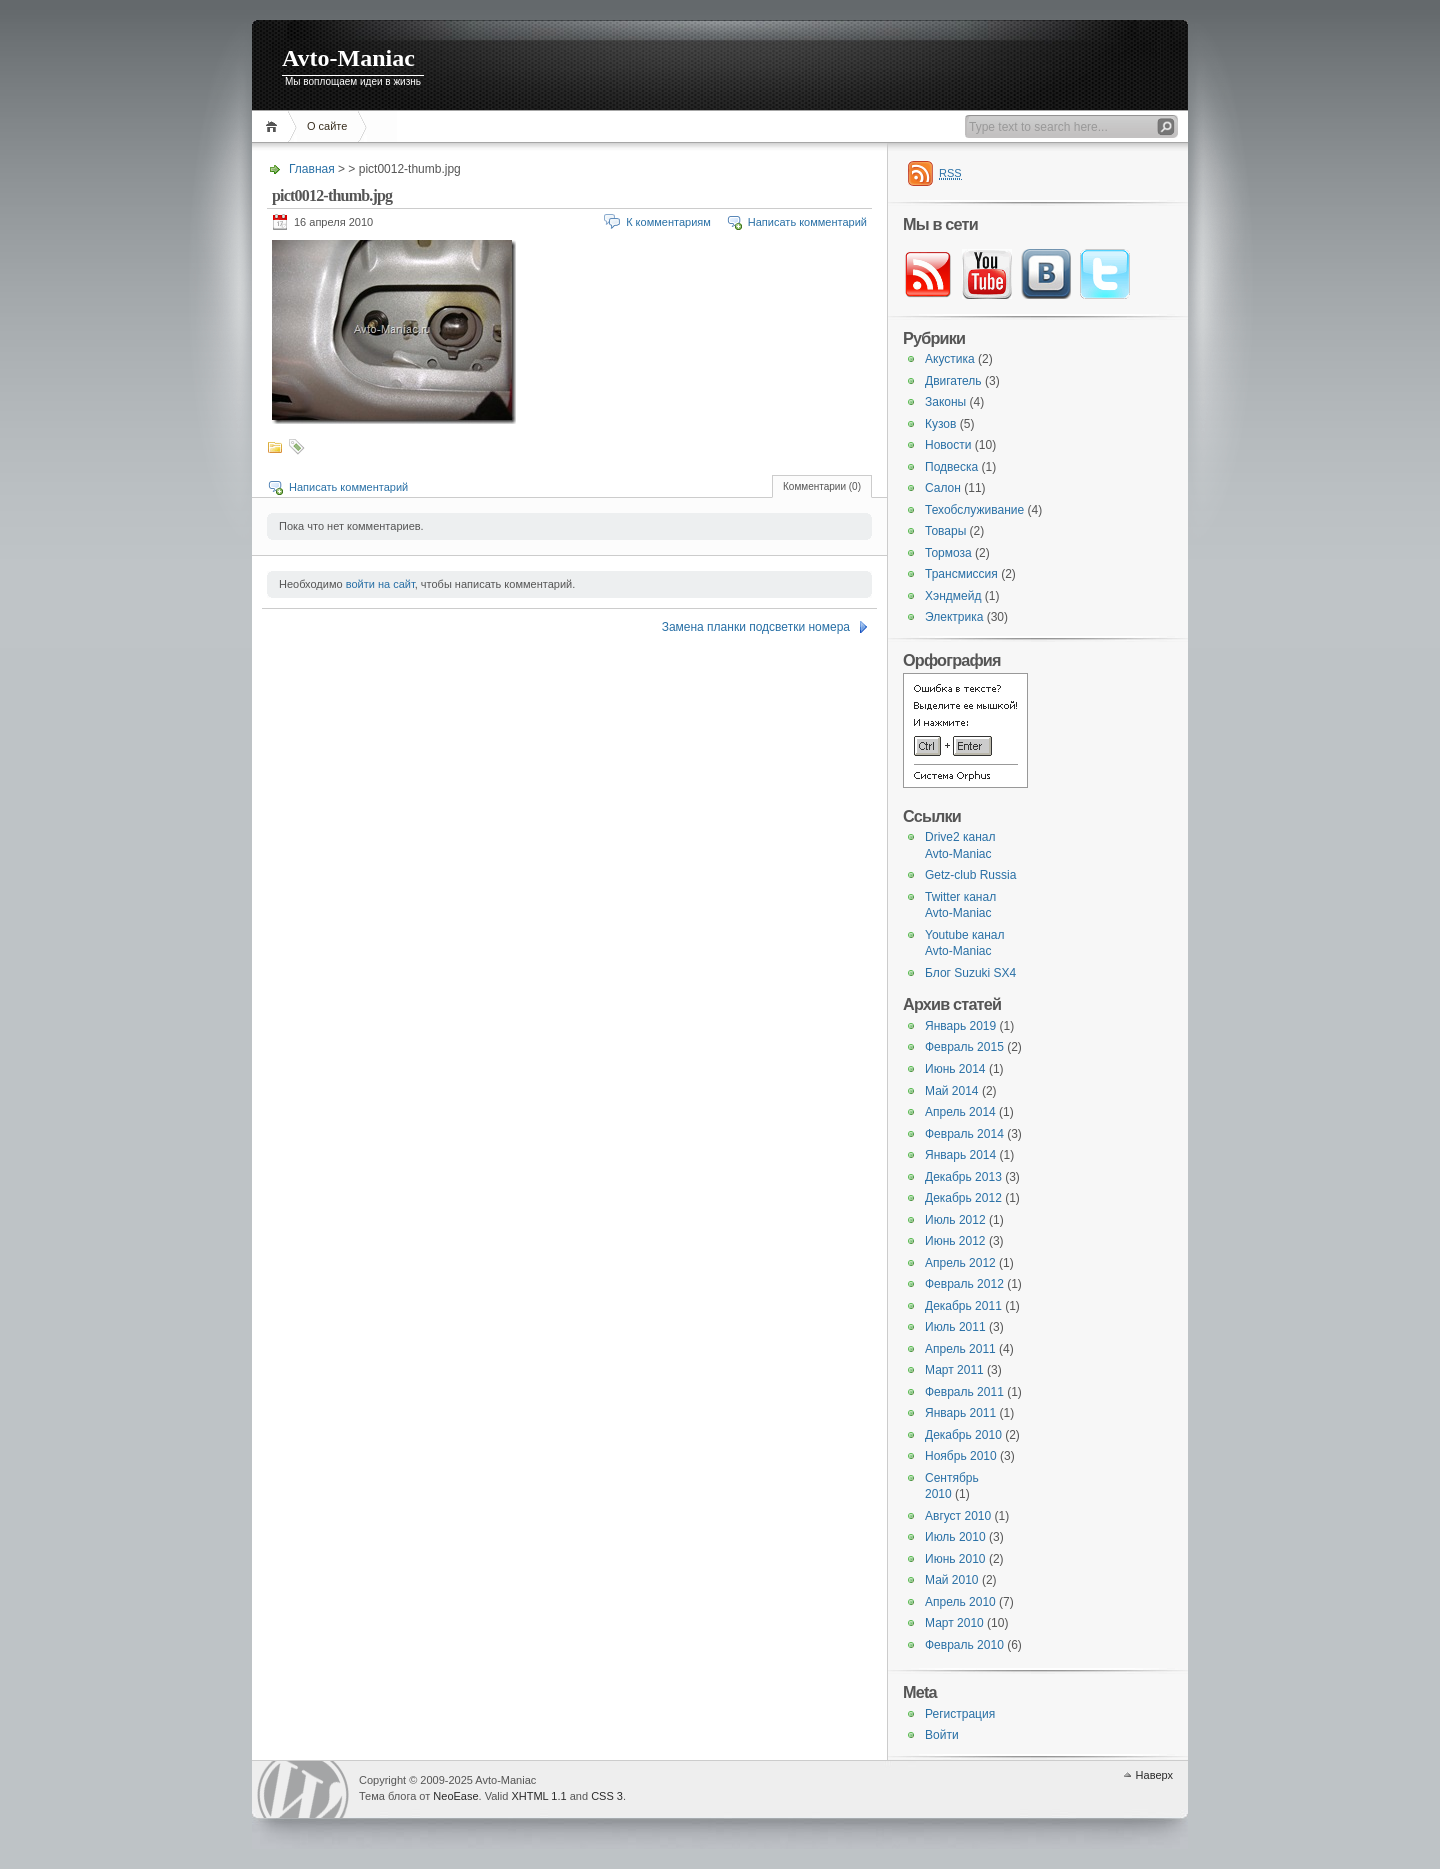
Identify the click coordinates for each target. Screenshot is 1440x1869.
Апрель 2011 (960, 1349)
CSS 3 (607, 1796)
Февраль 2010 (964, 1645)
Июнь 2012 (955, 1241)
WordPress (303, 1789)
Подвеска (951, 467)
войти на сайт (380, 584)
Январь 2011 (960, 1413)
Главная (274, 126)
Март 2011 (954, 1370)
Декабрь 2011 (963, 1306)
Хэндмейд (953, 596)
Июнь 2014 (955, 1069)
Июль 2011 (955, 1327)
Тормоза (948, 553)
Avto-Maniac (348, 58)
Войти (942, 1735)
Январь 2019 (960, 1026)
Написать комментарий (807, 222)
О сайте (327, 126)
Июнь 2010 (955, 1559)
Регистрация (960, 1714)
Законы (945, 402)
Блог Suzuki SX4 (970, 973)
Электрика (954, 617)
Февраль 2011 (964, 1392)
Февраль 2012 (964, 1284)
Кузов (940, 424)
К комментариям (668, 222)
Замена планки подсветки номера (756, 627)
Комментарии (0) (822, 486)
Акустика (950, 359)
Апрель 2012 (960, 1263)
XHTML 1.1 (538, 1796)
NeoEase (455, 1796)
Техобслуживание (974, 510)
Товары (945, 531)
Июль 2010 (955, 1537)
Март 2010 (954, 1623)
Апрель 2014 (960, 1112)
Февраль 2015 (964, 1047)
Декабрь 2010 (963, 1435)
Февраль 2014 (964, 1134)
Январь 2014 (960, 1155)
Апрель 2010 (960, 1602)
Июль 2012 (955, 1220)
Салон (943, 488)
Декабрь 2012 (963, 1198)
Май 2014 (952, 1091)
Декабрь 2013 (963, 1177)
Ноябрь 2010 (961, 1456)
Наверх (1154, 1775)
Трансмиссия (961, 574)
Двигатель (953, 381)
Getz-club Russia (970, 875)
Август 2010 (958, 1516)
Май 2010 (952, 1580)
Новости (948, 445)
